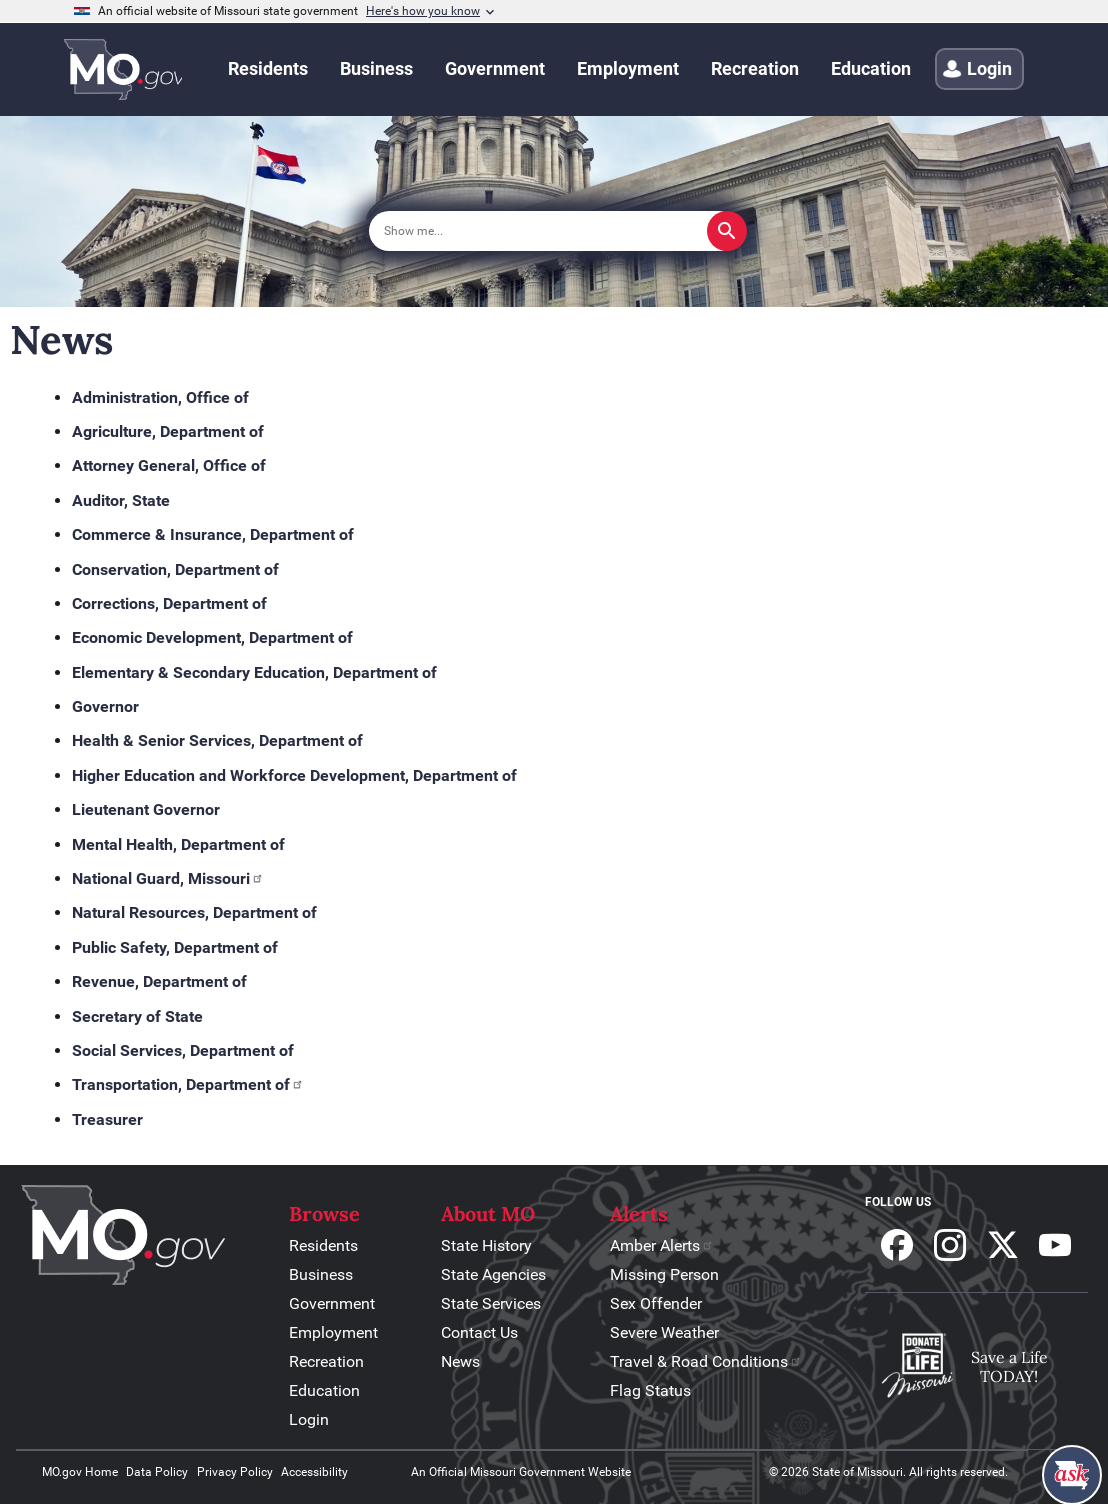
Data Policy (157, 1472)
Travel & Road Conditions (706, 1361)
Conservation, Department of (175, 569)
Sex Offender (656, 1303)
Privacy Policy (235, 1472)
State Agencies (493, 1274)
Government (332, 1303)
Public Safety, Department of (175, 947)
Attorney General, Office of (169, 465)
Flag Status (650, 1390)
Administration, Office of (160, 397)
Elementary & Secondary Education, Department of (254, 672)
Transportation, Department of (188, 1084)
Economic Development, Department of (212, 637)
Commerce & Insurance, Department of (213, 534)
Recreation (326, 1361)
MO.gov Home (80, 1472)
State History (486, 1245)
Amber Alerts (662, 1245)
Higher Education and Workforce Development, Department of (294, 775)
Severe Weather (664, 1332)
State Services (491, 1303)
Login (309, 1419)
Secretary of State (137, 1016)
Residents (323, 1245)
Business (321, 1274)
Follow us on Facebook (897, 1245)
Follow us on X (1003, 1245)
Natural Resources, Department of (194, 912)
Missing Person (664, 1274)
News (460, 1361)
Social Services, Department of (183, 1050)
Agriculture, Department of (168, 431)
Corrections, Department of (169, 603)
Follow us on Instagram (950, 1245)
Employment (333, 1332)
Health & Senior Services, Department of (217, 740)
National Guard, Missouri (168, 878)
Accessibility (314, 1472)
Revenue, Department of (159, 981)
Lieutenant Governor (146, 809)
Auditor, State (121, 500)
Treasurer (107, 1119)
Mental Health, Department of (178, 844)
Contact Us (479, 1332)
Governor (105, 706)
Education (324, 1390)
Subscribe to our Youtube (1055, 1245)
